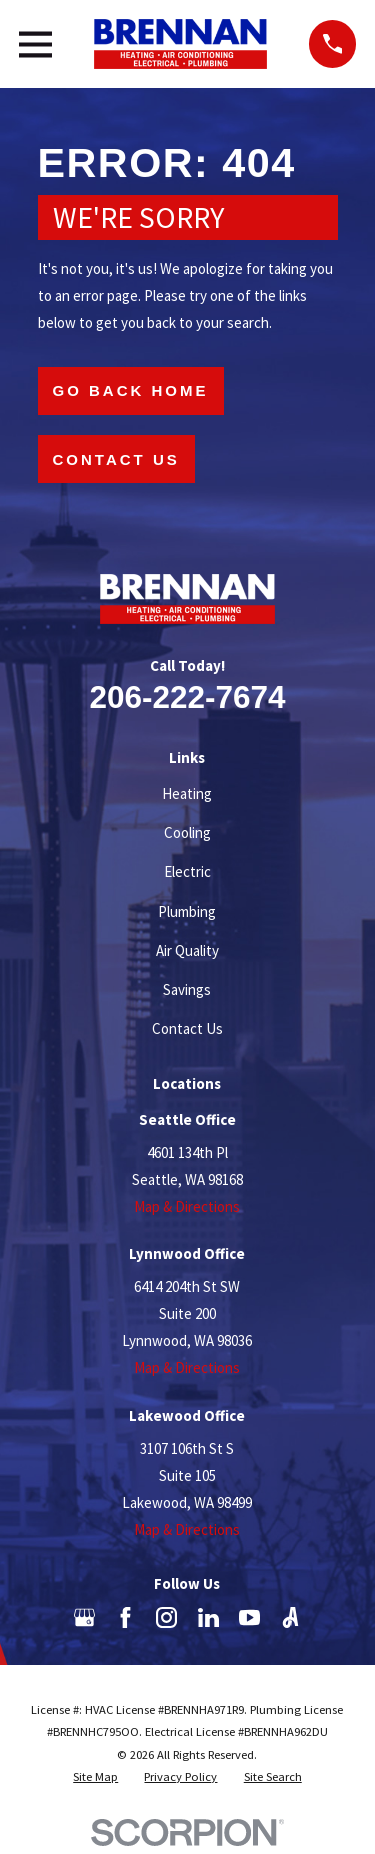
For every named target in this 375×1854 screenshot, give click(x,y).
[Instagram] (166, 1617)
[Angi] (290, 1617)
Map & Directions (187, 1206)
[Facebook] (125, 1617)
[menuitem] (95, 1777)
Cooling (187, 832)
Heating (187, 793)
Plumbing (187, 911)
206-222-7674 (187, 697)
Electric (187, 871)
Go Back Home (131, 390)
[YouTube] (249, 1617)
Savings (187, 989)
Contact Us (116, 459)
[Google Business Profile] (84, 1617)
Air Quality (187, 950)
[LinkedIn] (208, 1617)
